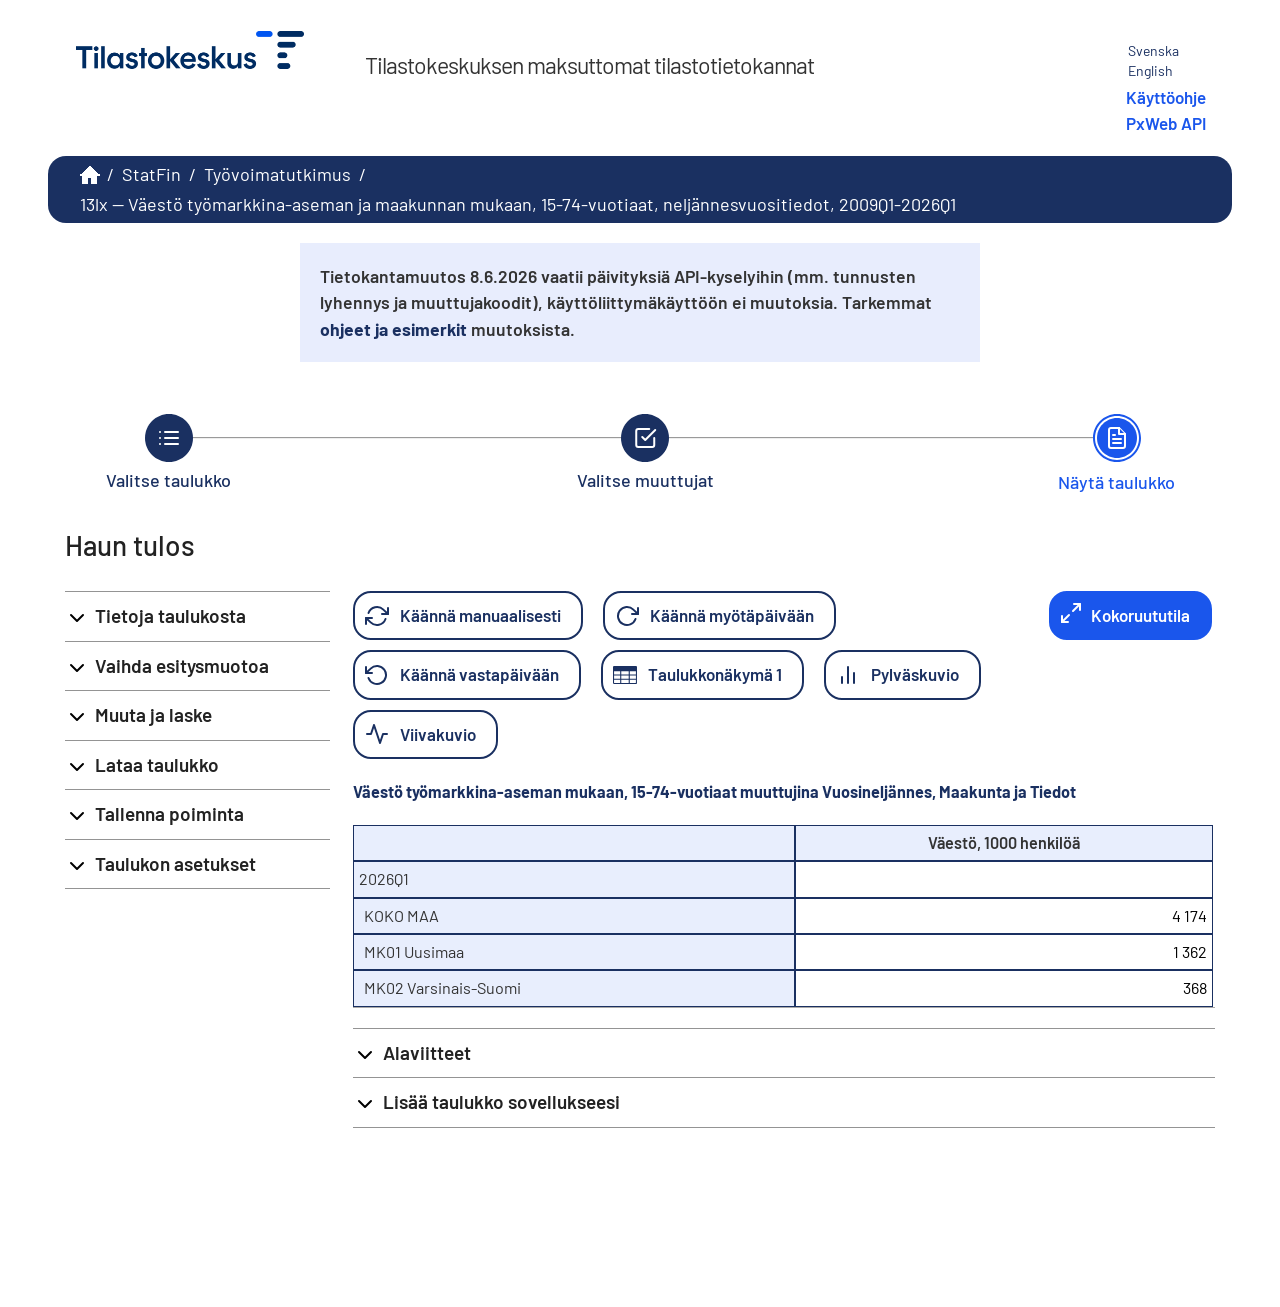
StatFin (151, 174)
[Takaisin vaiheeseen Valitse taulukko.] (168, 452)
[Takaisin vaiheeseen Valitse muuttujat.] (645, 452)
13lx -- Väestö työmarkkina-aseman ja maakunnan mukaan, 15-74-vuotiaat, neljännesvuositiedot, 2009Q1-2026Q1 (518, 204)
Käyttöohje (1166, 97)
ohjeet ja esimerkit (393, 329)
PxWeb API (1166, 123)
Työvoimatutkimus (277, 174)
